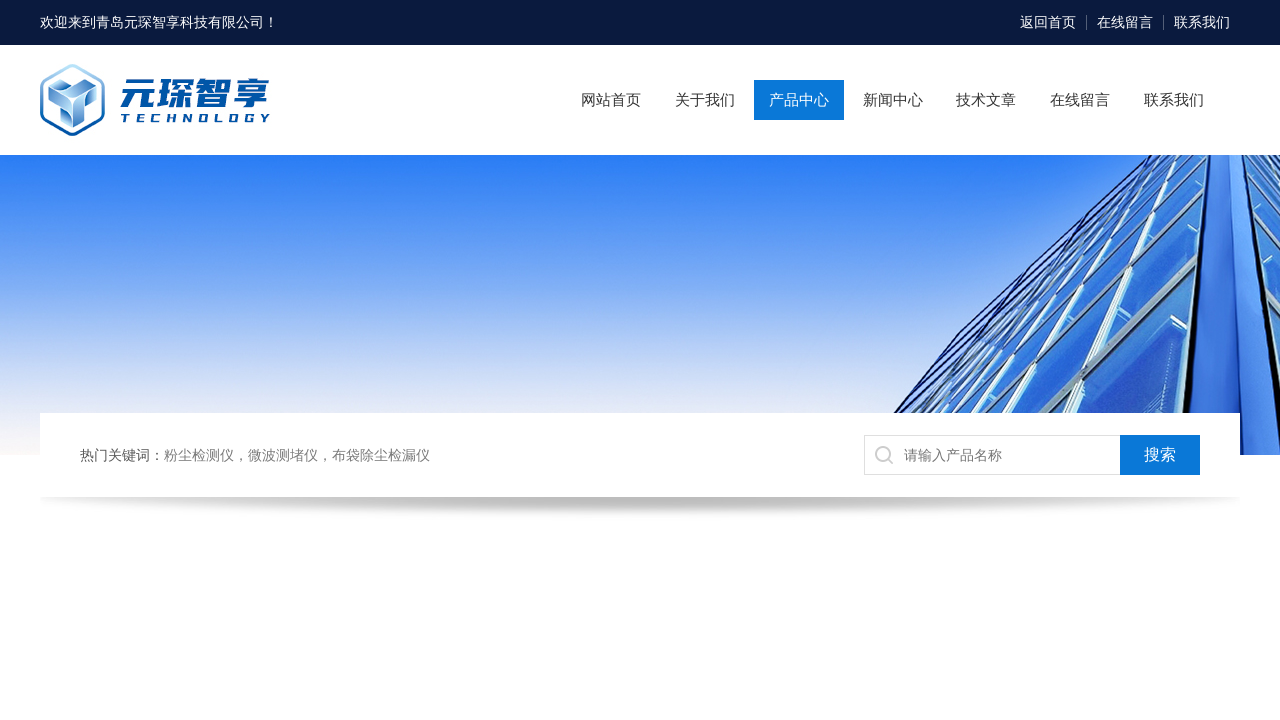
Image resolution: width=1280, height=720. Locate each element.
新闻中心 (893, 99)
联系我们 (1202, 22)
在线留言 (1125, 22)
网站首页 (611, 99)
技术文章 (986, 99)
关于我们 (705, 99)
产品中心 (799, 99)
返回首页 (1048, 22)
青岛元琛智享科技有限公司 (180, 22)
